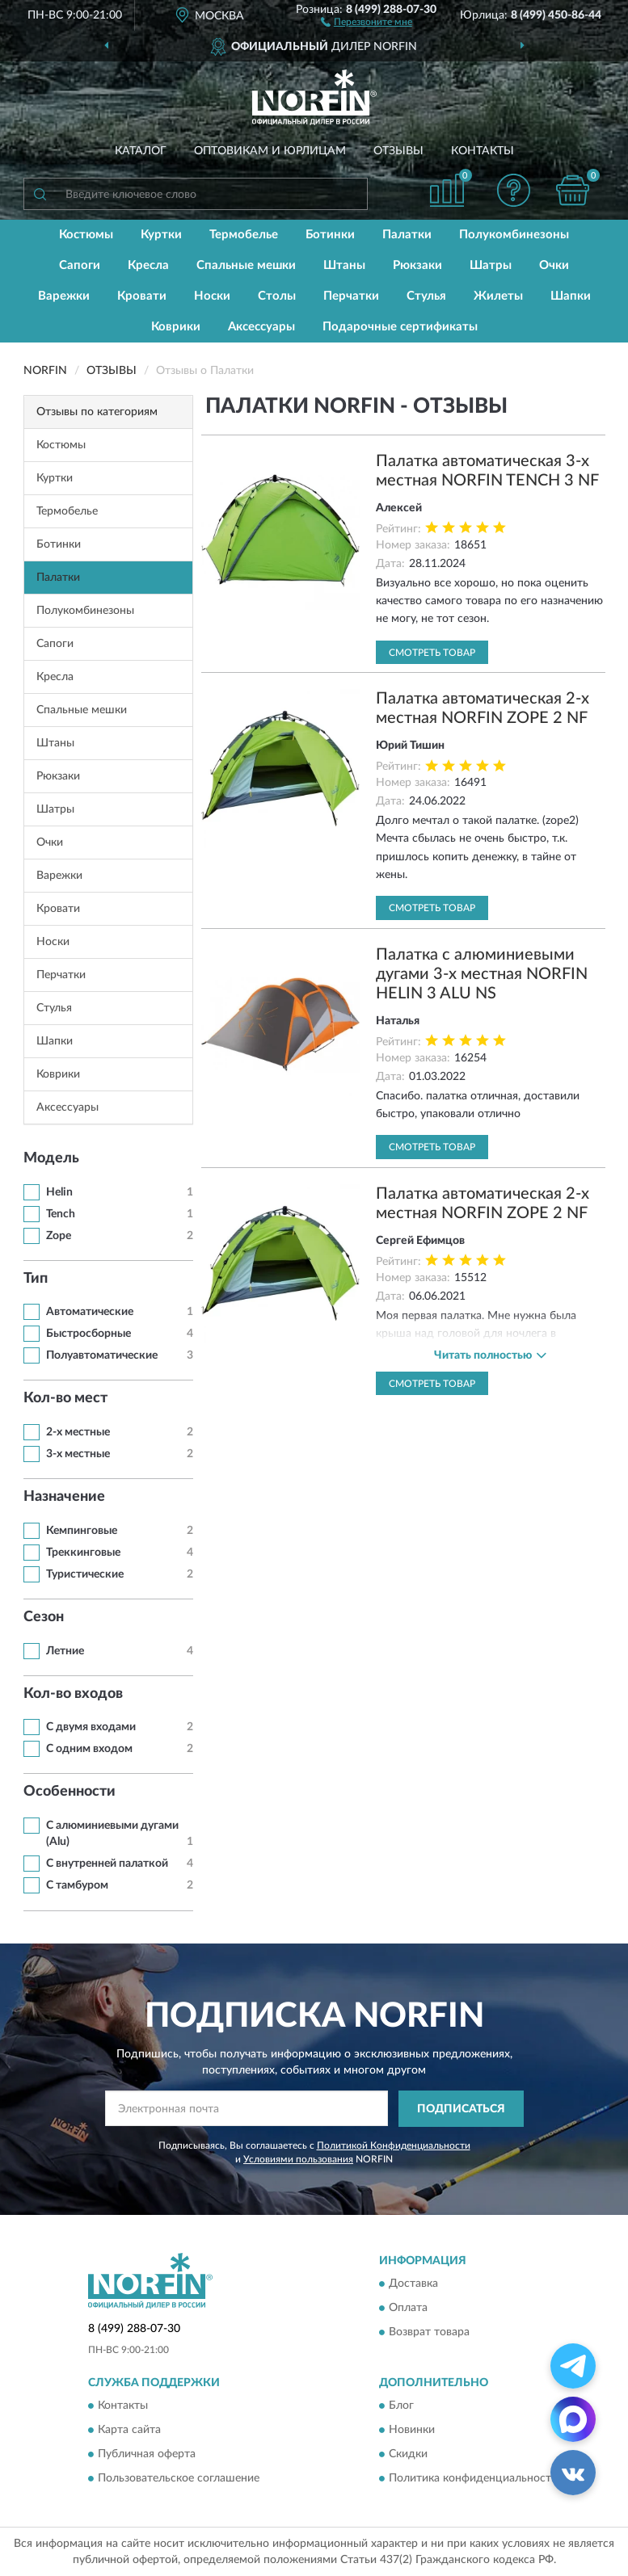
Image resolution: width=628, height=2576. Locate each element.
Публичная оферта (147, 2454)
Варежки (64, 296)
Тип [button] (35, 1278)
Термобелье (243, 235)
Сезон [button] (43, 1617)
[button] (366, 21)
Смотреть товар (432, 653)
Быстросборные (88, 1333)
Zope (58, 1236)
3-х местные (78, 1454)
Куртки (161, 235)
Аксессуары (261, 327)
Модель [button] (51, 1158)
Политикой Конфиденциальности (393, 2145)
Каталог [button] (140, 151)
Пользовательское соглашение (178, 2479)
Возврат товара (429, 2333)
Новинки (412, 2430)
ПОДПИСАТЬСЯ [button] (461, 2109)
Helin (59, 1192)
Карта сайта (129, 2430)
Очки (554, 265)
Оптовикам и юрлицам (270, 151)
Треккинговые (83, 1552)
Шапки (570, 296)
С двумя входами (91, 1727)
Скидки (408, 2454)
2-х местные (78, 1432)
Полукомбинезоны (514, 235)
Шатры (491, 265)
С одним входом (89, 1748)
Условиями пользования (298, 2159)
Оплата (408, 2308)
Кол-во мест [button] (65, 1398)
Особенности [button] (69, 1791)
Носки (212, 296)
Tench (60, 1214)
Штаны (344, 265)
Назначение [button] (64, 1497)
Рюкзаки (417, 265)
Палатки (407, 235)
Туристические (85, 1574)
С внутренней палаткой (107, 1863)
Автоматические (89, 1311)
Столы (277, 296)
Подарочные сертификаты (400, 327)
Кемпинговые (81, 1530)
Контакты (482, 151)
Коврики (175, 327)
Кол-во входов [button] (73, 1694)
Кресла (148, 265)
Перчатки (351, 296)
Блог (401, 2406)
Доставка (413, 2284)
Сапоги (79, 265)
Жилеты (498, 296)
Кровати (141, 296)
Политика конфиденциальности (473, 2479)
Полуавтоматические (102, 1355)
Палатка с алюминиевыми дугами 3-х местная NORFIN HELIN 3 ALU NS (482, 974)
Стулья (426, 296)
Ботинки (330, 235)
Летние (65, 1651)
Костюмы (86, 235)
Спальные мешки (246, 265)
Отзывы (398, 151)
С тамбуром (77, 1885)
